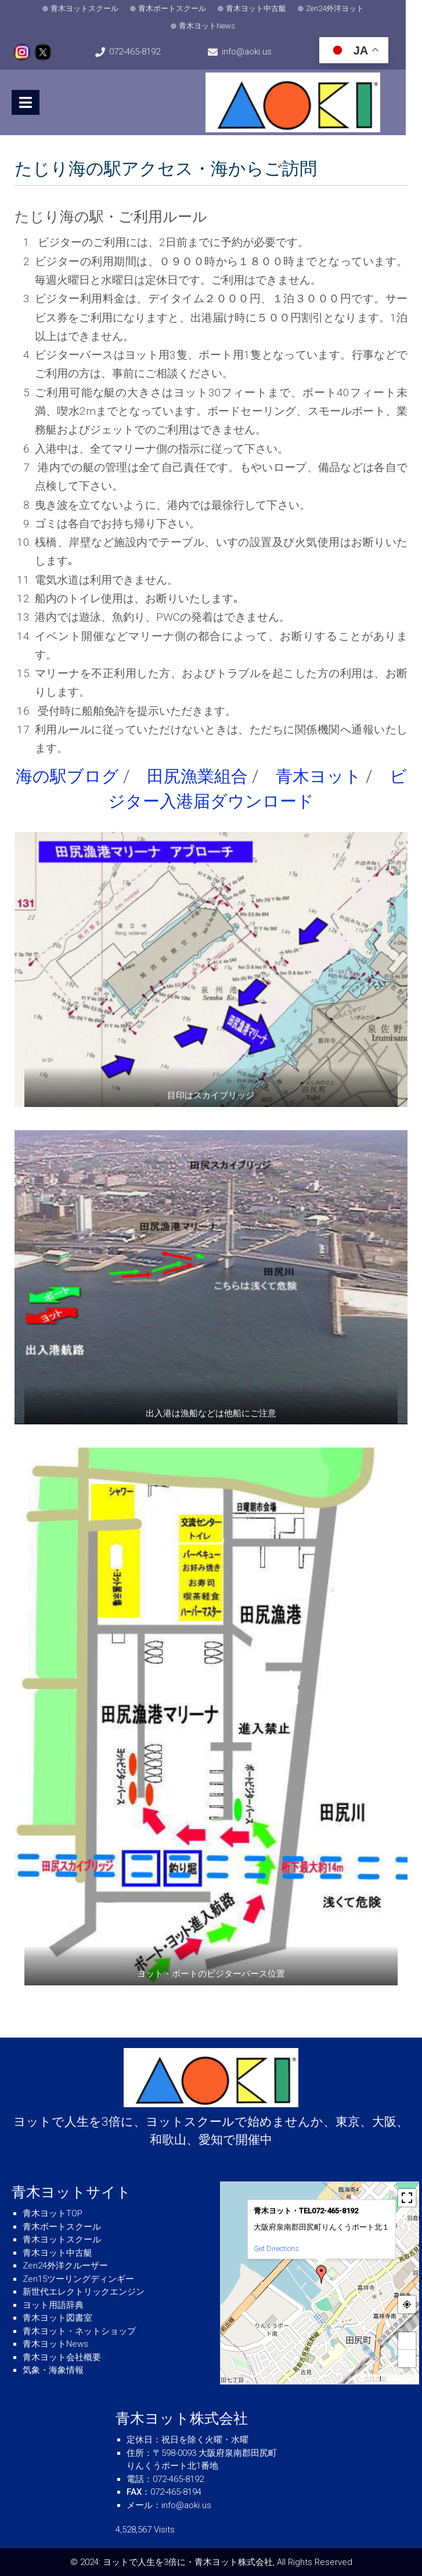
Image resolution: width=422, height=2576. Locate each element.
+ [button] (406, 2340)
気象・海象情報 (53, 2370)
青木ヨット (319, 776)
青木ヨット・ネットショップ (79, 2330)
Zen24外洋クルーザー (65, 2265)
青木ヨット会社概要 (62, 2356)
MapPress (368, 2379)
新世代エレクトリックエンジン (84, 2291)
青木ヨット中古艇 (264, 8)
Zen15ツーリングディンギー (78, 2278)
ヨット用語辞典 (53, 2304)
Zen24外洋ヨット (343, 8)
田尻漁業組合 (197, 776)
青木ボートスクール (180, 8)
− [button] (406, 2358)
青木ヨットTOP (52, 2213)
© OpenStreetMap (401, 2379)
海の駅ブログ (67, 776)
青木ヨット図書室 (57, 2318)
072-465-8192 (139, 51)
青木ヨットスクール (93, 8)
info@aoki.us (258, 51)
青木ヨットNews (215, 25)
